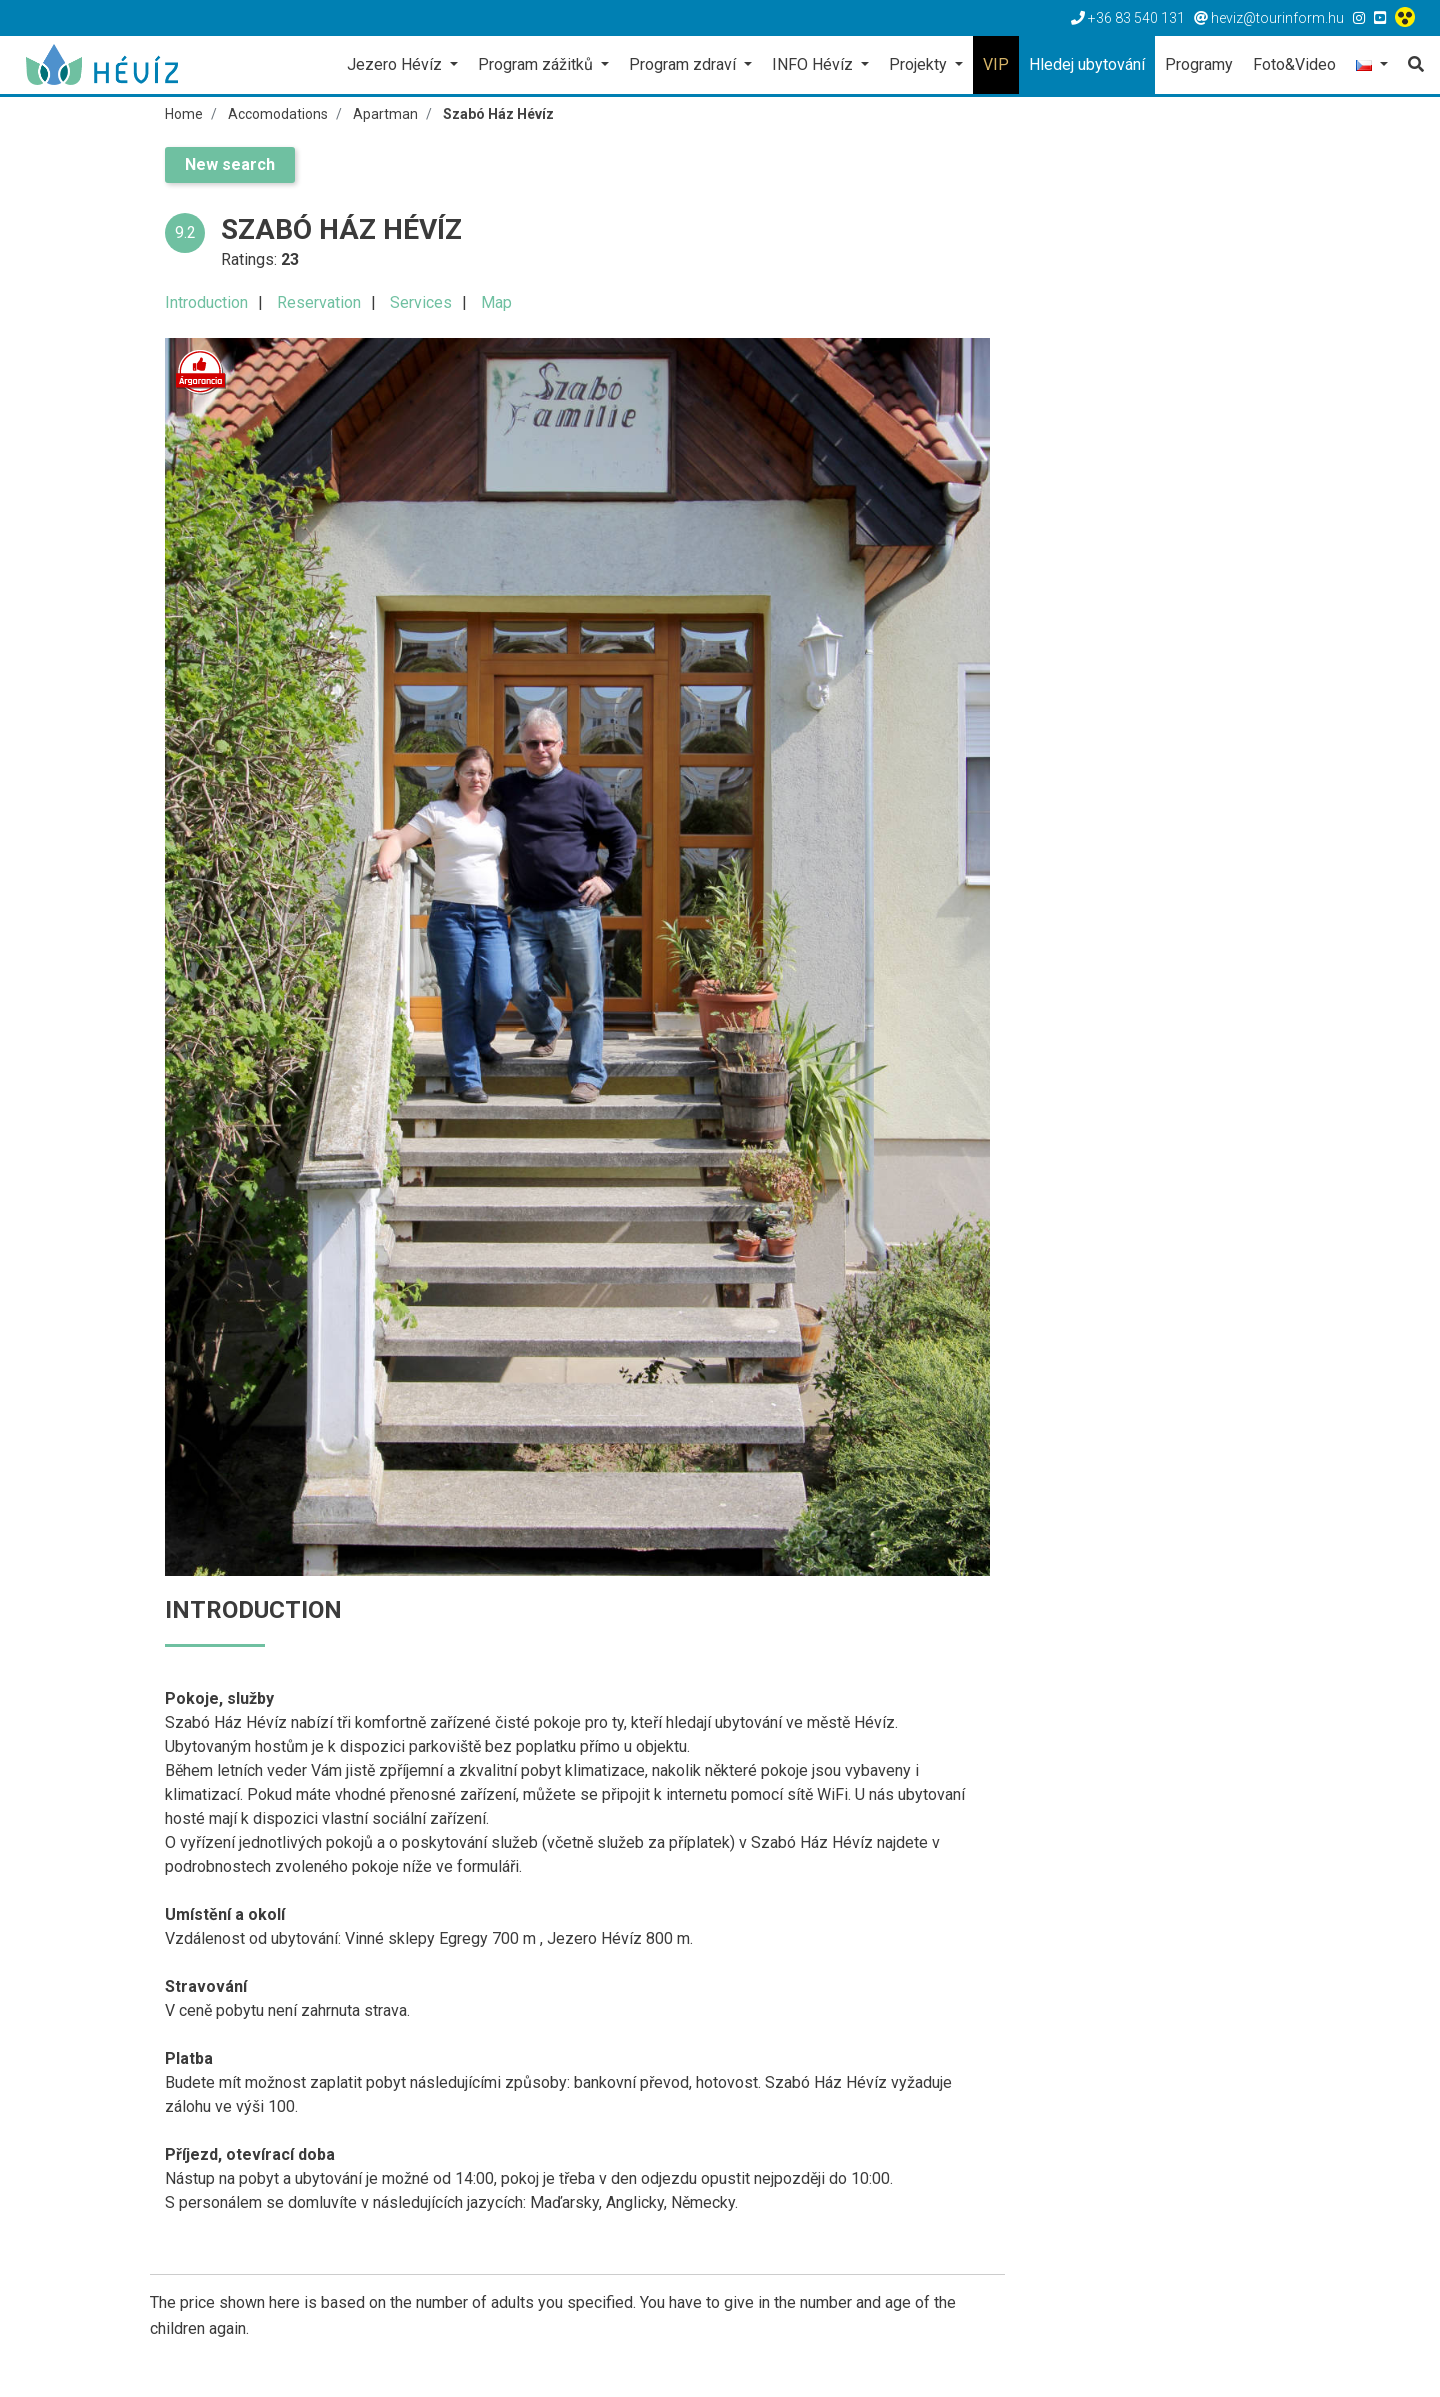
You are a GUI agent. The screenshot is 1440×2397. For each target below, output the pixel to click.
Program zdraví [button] (684, 64)
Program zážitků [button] (537, 64)
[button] (1372, 66)
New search (230, 164)
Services (421, 302)
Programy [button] (1199, 64)
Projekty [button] (920, 64)
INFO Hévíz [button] (814, 64)
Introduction (206, 302)
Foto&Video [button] (1294, 64)
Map (496, 302)
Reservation (319, 302)
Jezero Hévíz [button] (396, 64)
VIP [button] (996, 64)
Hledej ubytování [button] (1087, 64)
